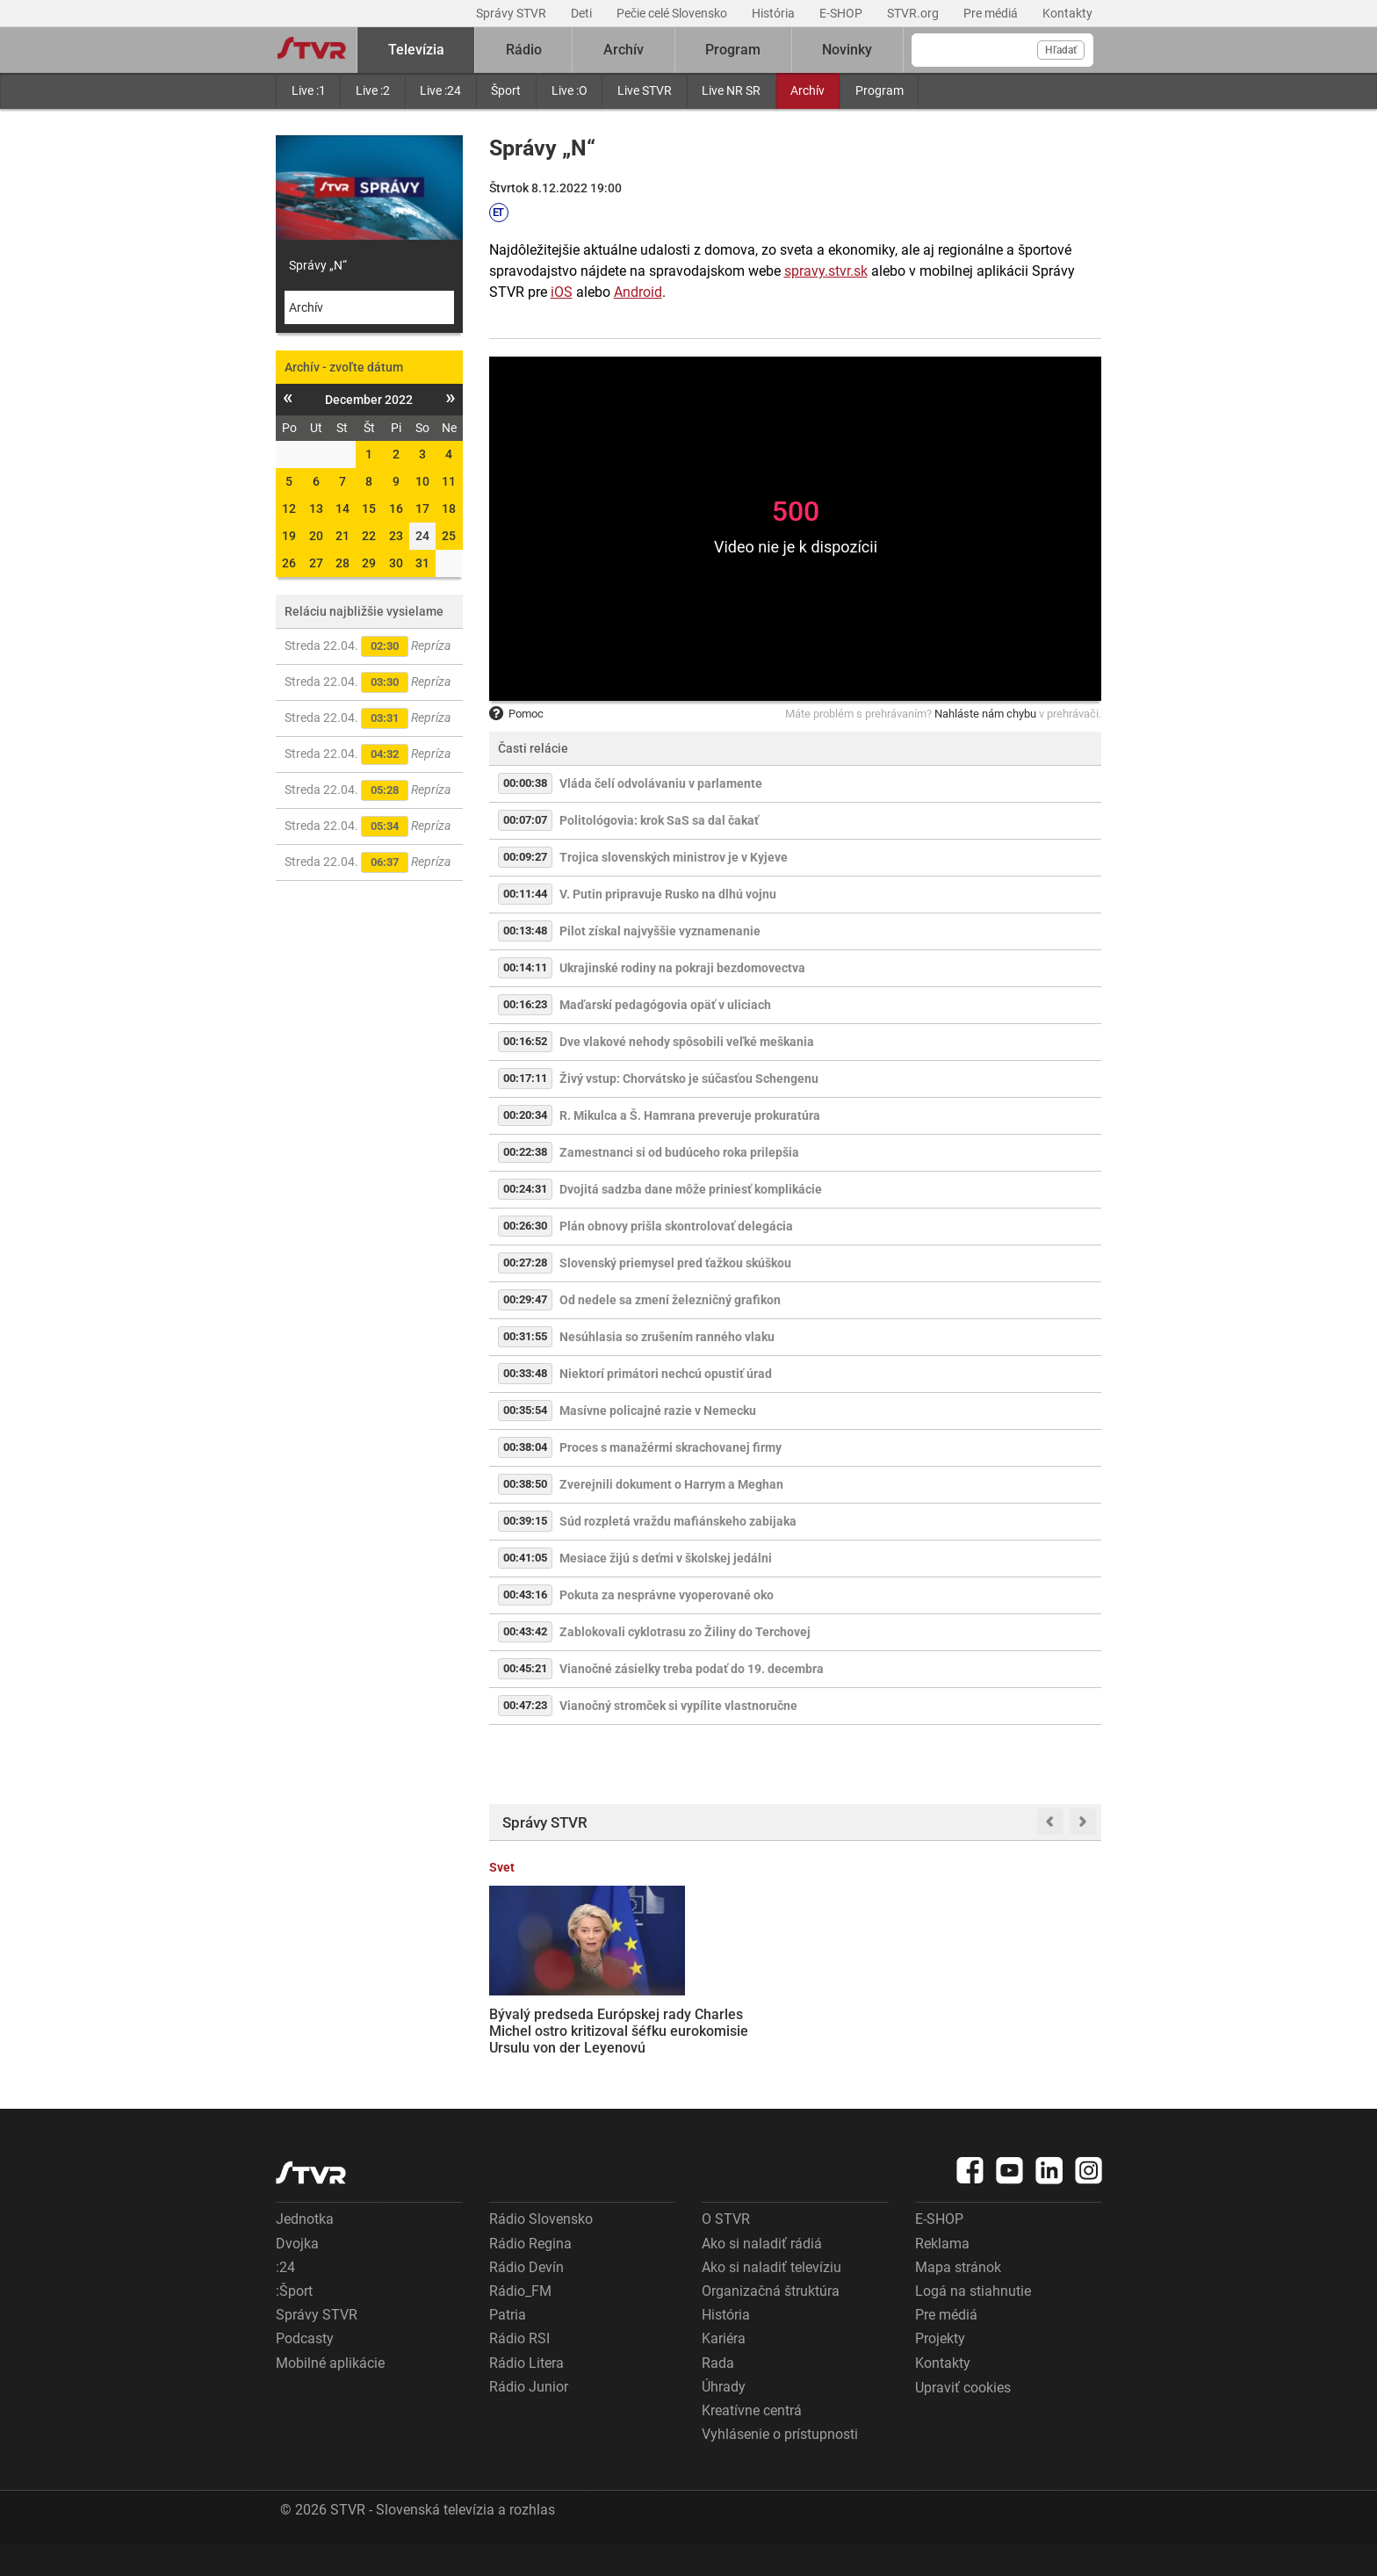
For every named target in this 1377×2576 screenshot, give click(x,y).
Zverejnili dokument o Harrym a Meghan (671, 1484)
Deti (583, 13)
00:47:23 (525, 1705)
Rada (718, 2394)
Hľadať (1061, 50)
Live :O (570, 90)
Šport (506, 90)
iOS (562, 292)
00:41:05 (525, 1557)
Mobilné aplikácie (330, 2394)
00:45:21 (525, 1668)
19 (289, 536)
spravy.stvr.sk (826, 271)
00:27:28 (525, 1262)
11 (449, 481)
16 (396, 508)
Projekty (940, 2371)
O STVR (726, 2251)
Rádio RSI (519, 2371)
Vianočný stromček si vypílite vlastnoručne (678, 1706)
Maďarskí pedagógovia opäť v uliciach (665, 1005)
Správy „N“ (318, 265)
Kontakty (1067, 13)
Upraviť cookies (963, 2419)
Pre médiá (991, 13)
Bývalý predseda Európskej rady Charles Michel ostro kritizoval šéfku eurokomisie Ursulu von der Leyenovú (554, 2021)
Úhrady (724, 2418)
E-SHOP (842, 13)
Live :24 (440, 90)
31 (422, 563)
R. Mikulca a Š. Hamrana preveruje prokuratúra (689, 1115)
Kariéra (724, 2371)
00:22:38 (525, 1151)
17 (422, 508)
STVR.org (914, 13)
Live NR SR (731, 90)
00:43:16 (525, 1594)
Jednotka (305, 2251)
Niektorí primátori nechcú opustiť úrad (665, 1374)
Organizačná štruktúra (771, 2322)
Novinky (847, 49)
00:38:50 (525, 1483)
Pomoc (516, 713)
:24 (285, 2299)
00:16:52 (525, 1041)
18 (449, 508)
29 (369, 563)
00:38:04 (525, 1447)
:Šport (294, 2322)
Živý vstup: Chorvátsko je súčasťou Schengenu (688, 1079)
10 (422, 481)
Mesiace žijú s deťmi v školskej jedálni (665, 1558)
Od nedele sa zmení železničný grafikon (670, 1300)
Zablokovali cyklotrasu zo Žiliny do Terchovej (685, 1632)
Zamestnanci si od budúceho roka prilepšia (679, 1152)
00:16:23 (525, 1004)
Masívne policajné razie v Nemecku (657, 1410)
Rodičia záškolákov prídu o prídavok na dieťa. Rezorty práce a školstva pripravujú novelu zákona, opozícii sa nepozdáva (874, 2029)
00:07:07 (525, 819)
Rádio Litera (526, 2394)
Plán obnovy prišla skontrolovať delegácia (676, 1226)
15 (369, 508)
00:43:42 (525, 1631)
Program (879, 90)
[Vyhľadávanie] (1002, 50)
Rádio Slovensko (541, 2251)
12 (289, 508)
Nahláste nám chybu (985, 713)
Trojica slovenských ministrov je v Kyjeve (673, 857)
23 (396, 536)
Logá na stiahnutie (973, 2322)
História (774, 13)
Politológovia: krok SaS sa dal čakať (659, 820)
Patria (507, 2347)
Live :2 (373, 90)
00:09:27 (525, 856)
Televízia (416, 49)
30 (396, 563)
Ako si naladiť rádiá (762, 2275)
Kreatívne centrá (752, 2442)
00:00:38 (525, 783)
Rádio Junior (528, 2418)
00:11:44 (525, 893)
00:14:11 (525, 967)
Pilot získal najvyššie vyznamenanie (660, 931)
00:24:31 (525, 1188)
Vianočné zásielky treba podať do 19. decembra (691, 1669)
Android (638, 292)
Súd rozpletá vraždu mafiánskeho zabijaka (678, 1521)
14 (342, 508)
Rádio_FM (520, 2322)
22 (369, 536)
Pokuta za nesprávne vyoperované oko (666, 1595)
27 (316, 563)
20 (316, 536)
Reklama (942, 2275)
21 (342, 536)
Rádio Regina (530, 2275)
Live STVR (644, 90)
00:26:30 (525, 1225)
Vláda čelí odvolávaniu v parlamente (660, 783)
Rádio (524, 49)
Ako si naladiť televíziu (771, 2299)
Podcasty (305, 2371)
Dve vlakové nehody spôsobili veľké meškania (686, 1042)
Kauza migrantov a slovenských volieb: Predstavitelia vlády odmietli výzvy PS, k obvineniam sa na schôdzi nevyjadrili (1030, 2021)
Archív (807, 90)
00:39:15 (525, 1520)
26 (289, 563)
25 (449, 536)
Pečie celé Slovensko (673, 13)
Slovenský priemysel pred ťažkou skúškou (675, 1263)
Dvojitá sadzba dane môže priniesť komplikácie (690, 1189)
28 (342, 563)
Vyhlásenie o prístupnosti (780, 2465)
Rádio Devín (526, 2299)
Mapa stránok (958, 2299)
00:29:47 (525, 1299)
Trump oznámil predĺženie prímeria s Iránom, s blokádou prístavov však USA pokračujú (715, 2013)
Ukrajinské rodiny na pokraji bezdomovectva (682, 968)
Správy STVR (512, 13)
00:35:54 (525, 1410)
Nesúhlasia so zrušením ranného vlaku (667, 1337)
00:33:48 (525, 1373)
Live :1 (309, 90)
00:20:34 (525, 1115)
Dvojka (297, 2275)
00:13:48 (525, 930)
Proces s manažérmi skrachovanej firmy (670, 1447)
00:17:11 (525, 1078)
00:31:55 (525, 1336)
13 (316, 508)
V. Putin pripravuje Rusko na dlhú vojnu (667, 894)
